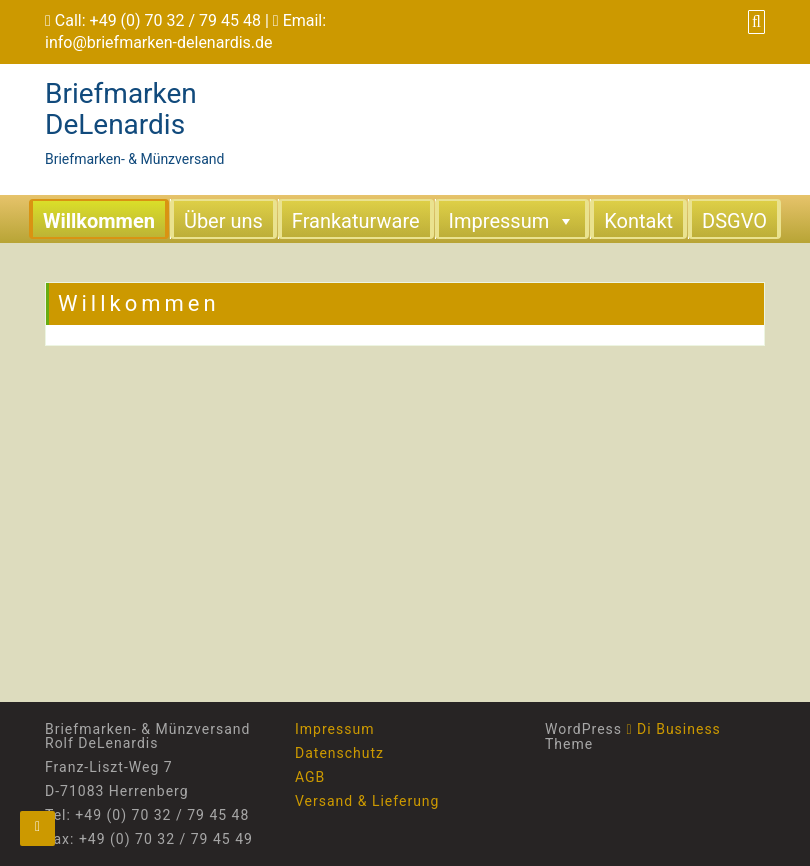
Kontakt (638, 221)
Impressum (512, 220)
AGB (310, 777)
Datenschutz (339, 753)
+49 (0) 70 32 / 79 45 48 (175, 20)
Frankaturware (356, 221)
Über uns (223, 221)
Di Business (674, 729)
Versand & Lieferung (367, 801)
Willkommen (99, 221)
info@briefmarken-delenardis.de (159, 42)
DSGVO (734, 221)
